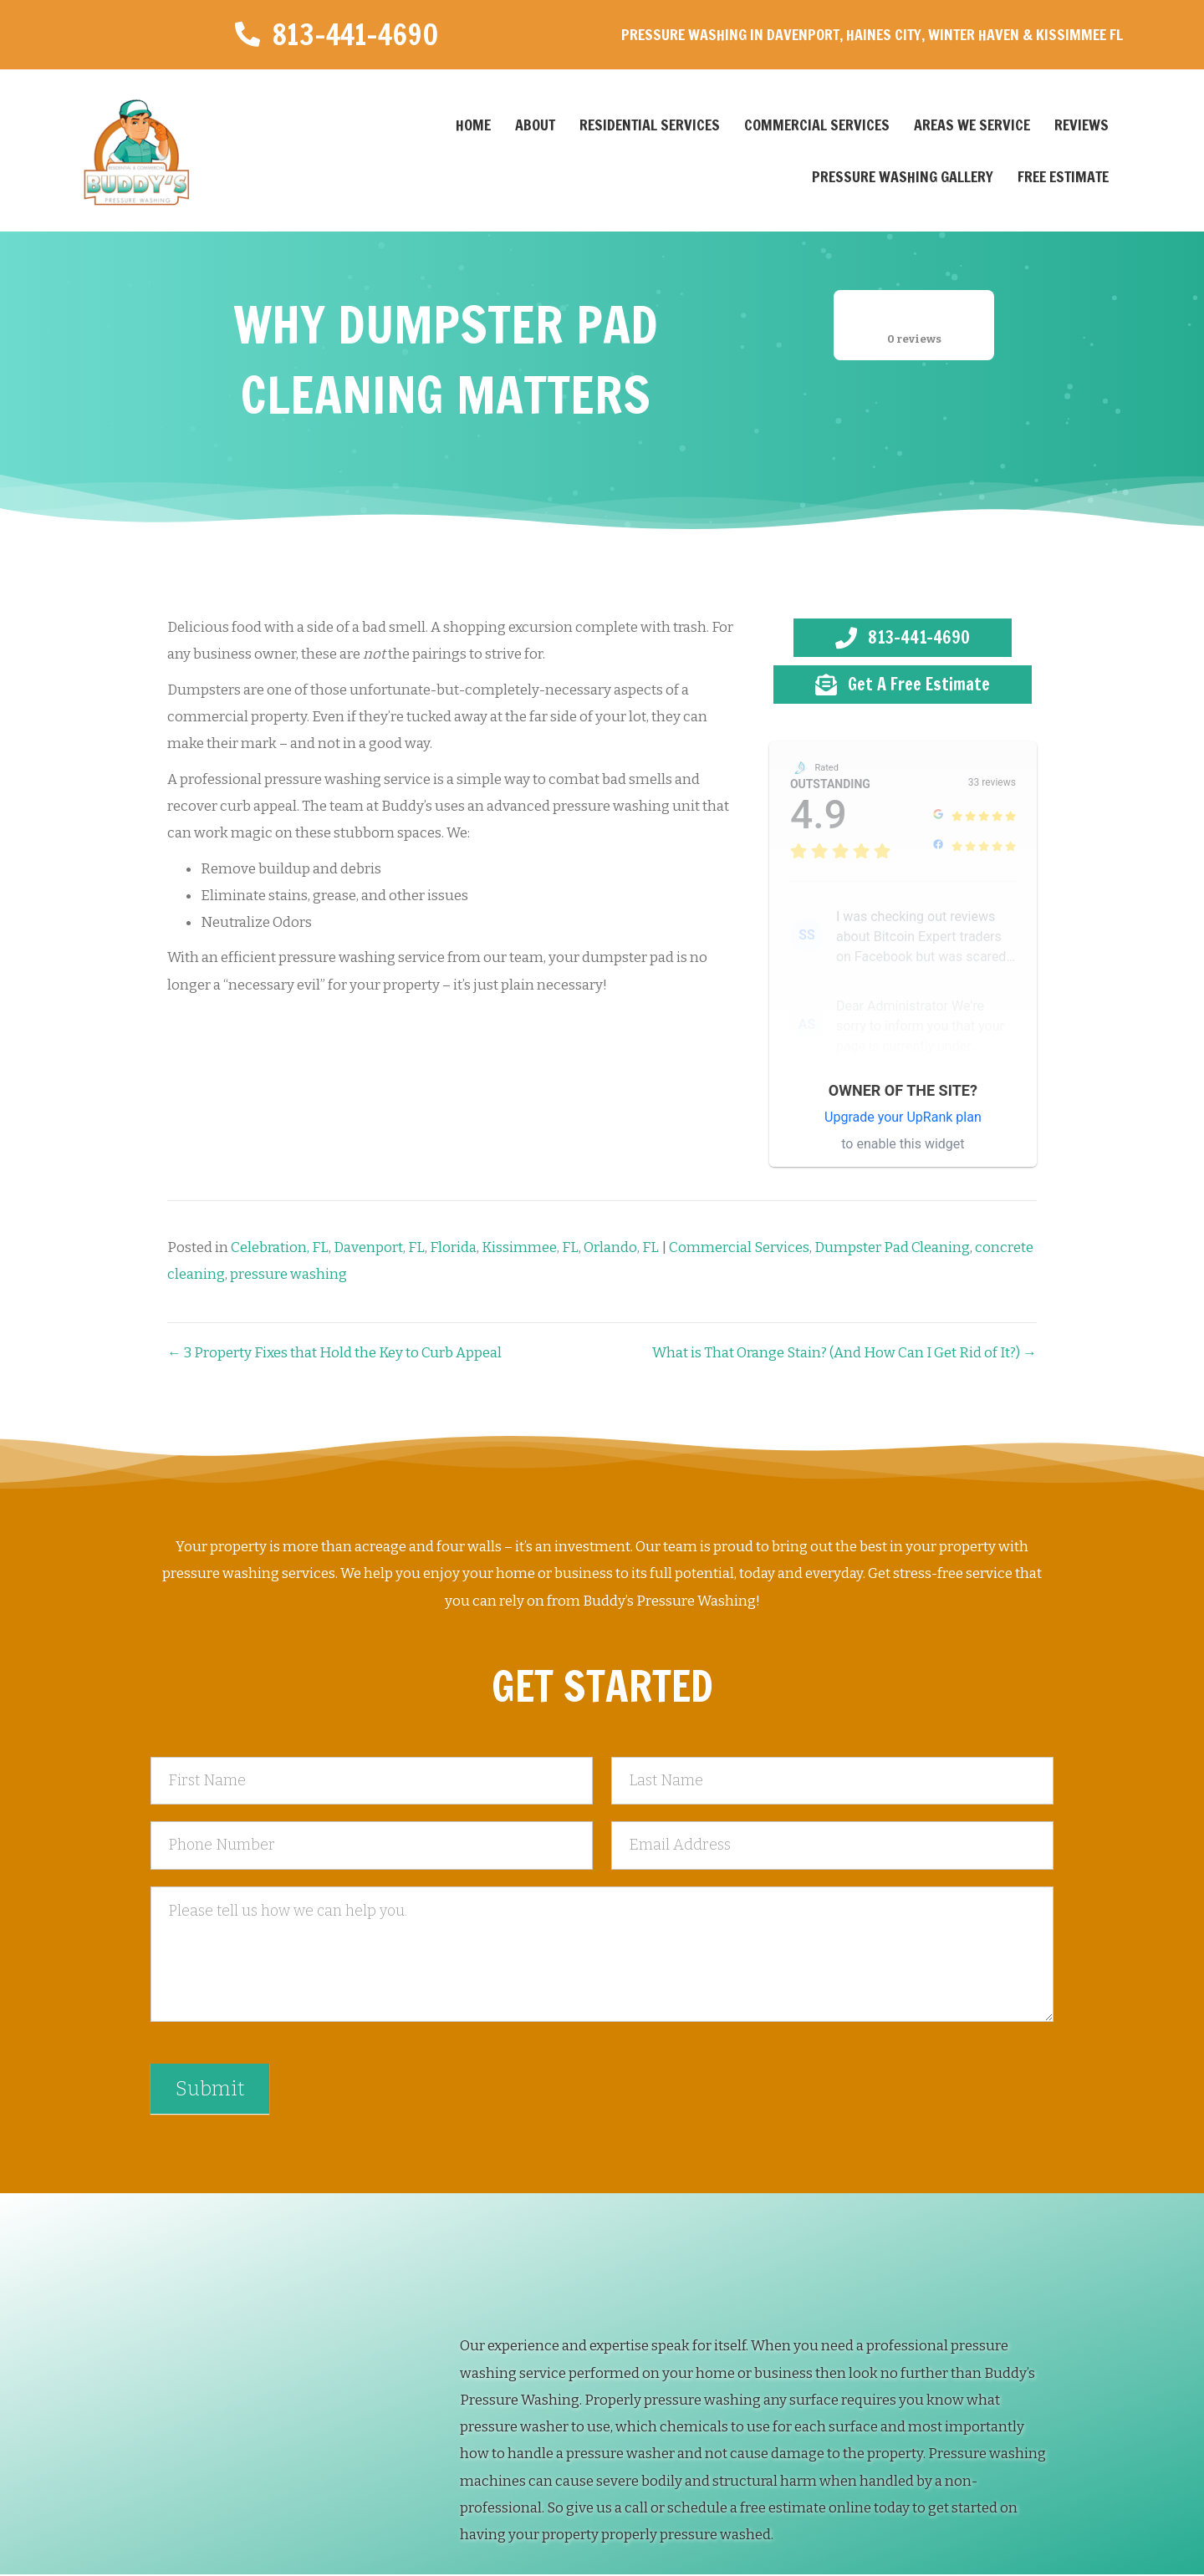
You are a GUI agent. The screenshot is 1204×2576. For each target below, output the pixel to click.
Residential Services (649, 124)
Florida (453, 1247)
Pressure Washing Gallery (902, 176)
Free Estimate (1063, 176)
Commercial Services (817, 124)
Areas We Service (972, 124)
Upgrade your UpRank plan (903, 1117)
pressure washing (288, 1274)
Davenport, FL (379, 1247)
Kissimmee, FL (530, 1247)
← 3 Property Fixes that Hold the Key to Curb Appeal (334, 1353)
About (535, 124)
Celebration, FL (280, 1247)
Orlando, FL (621, 1247)
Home (473, 124)
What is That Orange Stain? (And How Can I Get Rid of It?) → (844, 1353)
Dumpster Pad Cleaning (892, 1247)
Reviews (1081, 124)
